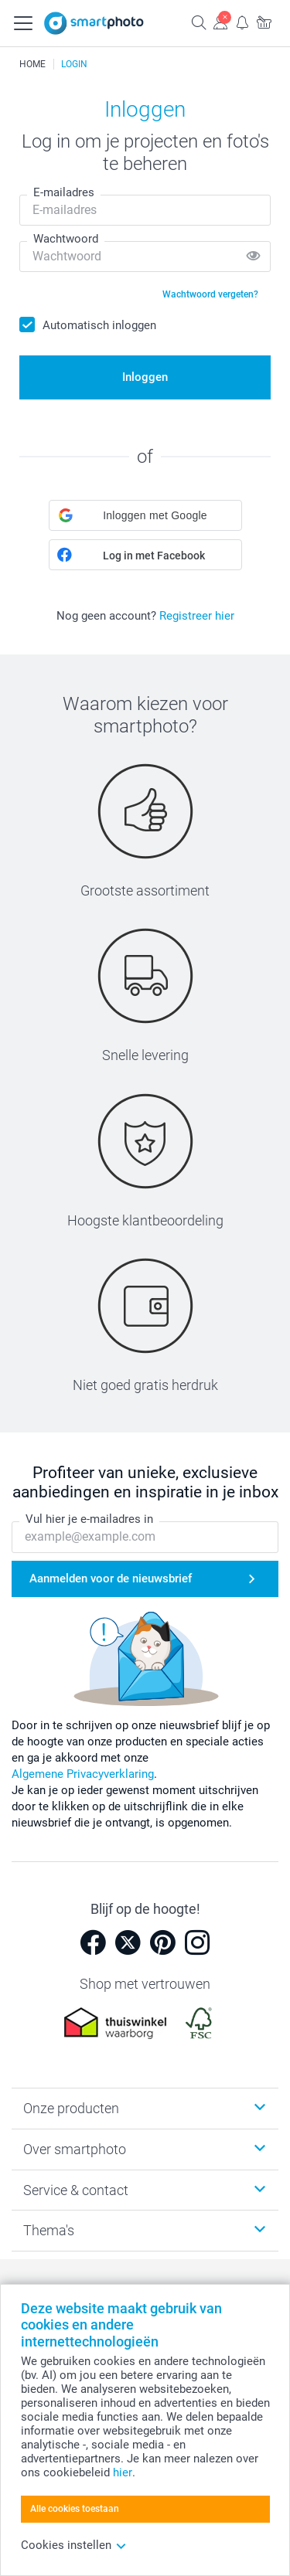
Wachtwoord (65, 239)
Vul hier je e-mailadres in (89, 1519)
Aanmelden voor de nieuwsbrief (110, 1578)
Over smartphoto (74, 2149)
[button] (145, 515)
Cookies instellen (74, 2545)
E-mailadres (63, 192)
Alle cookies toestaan (74, 2508)
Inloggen (145, 377)
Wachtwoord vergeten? (210, 294)
